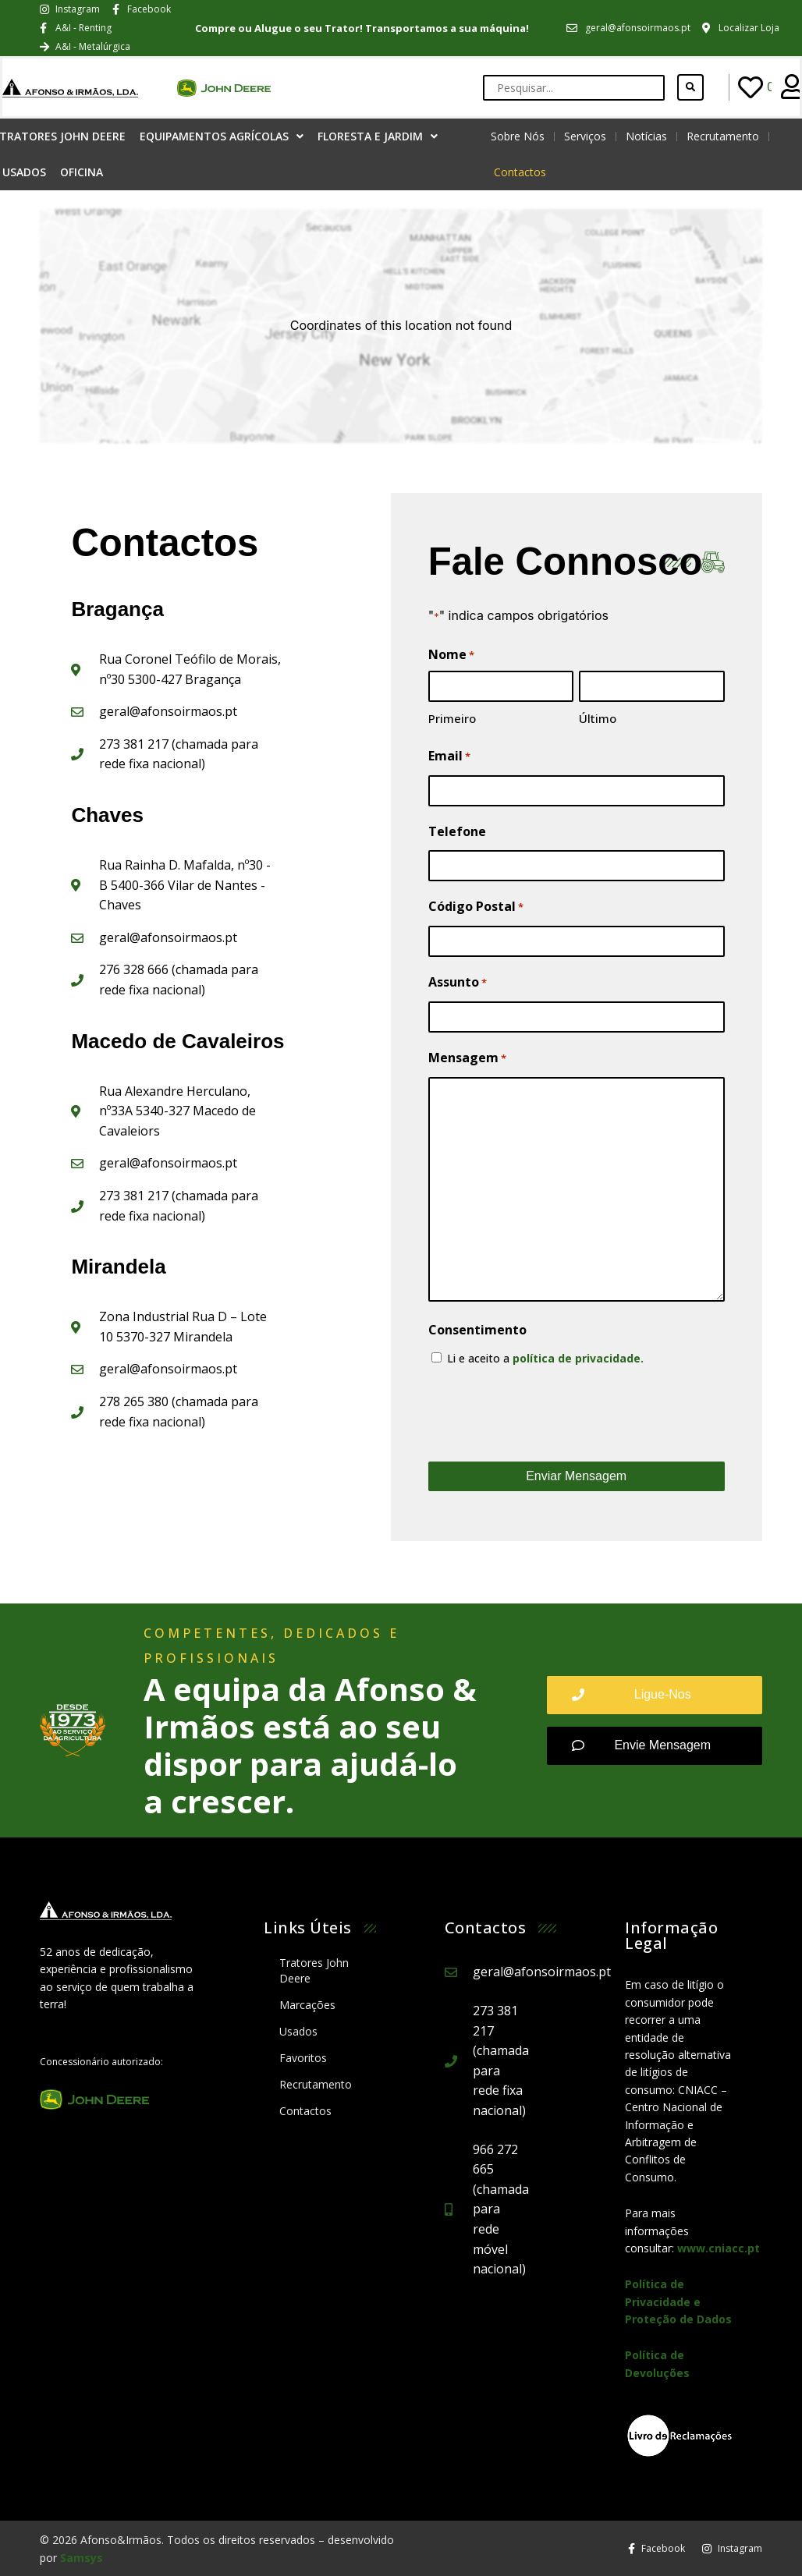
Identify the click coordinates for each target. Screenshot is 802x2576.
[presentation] (546, 1414)
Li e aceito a (545, 1358)
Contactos (520, 172)
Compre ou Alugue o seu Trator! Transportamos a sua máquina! (362, 28)
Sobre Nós (518, 136)
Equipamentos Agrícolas (221, 136)
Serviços (585, 136)
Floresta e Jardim (378, 136)
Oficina (81, 172)
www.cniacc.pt (718, 2248)
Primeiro (452, 718)
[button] (654, 1695)
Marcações (307, 2004)
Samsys (81, 2557)
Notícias (646, 136)
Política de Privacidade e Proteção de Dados (678, 2301)
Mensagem (467, 1058)
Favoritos (303, 2057)
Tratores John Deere (314, 1970)
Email (449, 756)
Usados (298, 2031)
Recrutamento (723, 136)
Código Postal (475, 907)
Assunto (457, 982)
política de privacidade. (578, 1358)
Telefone (457, 831)
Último (597, 718)
